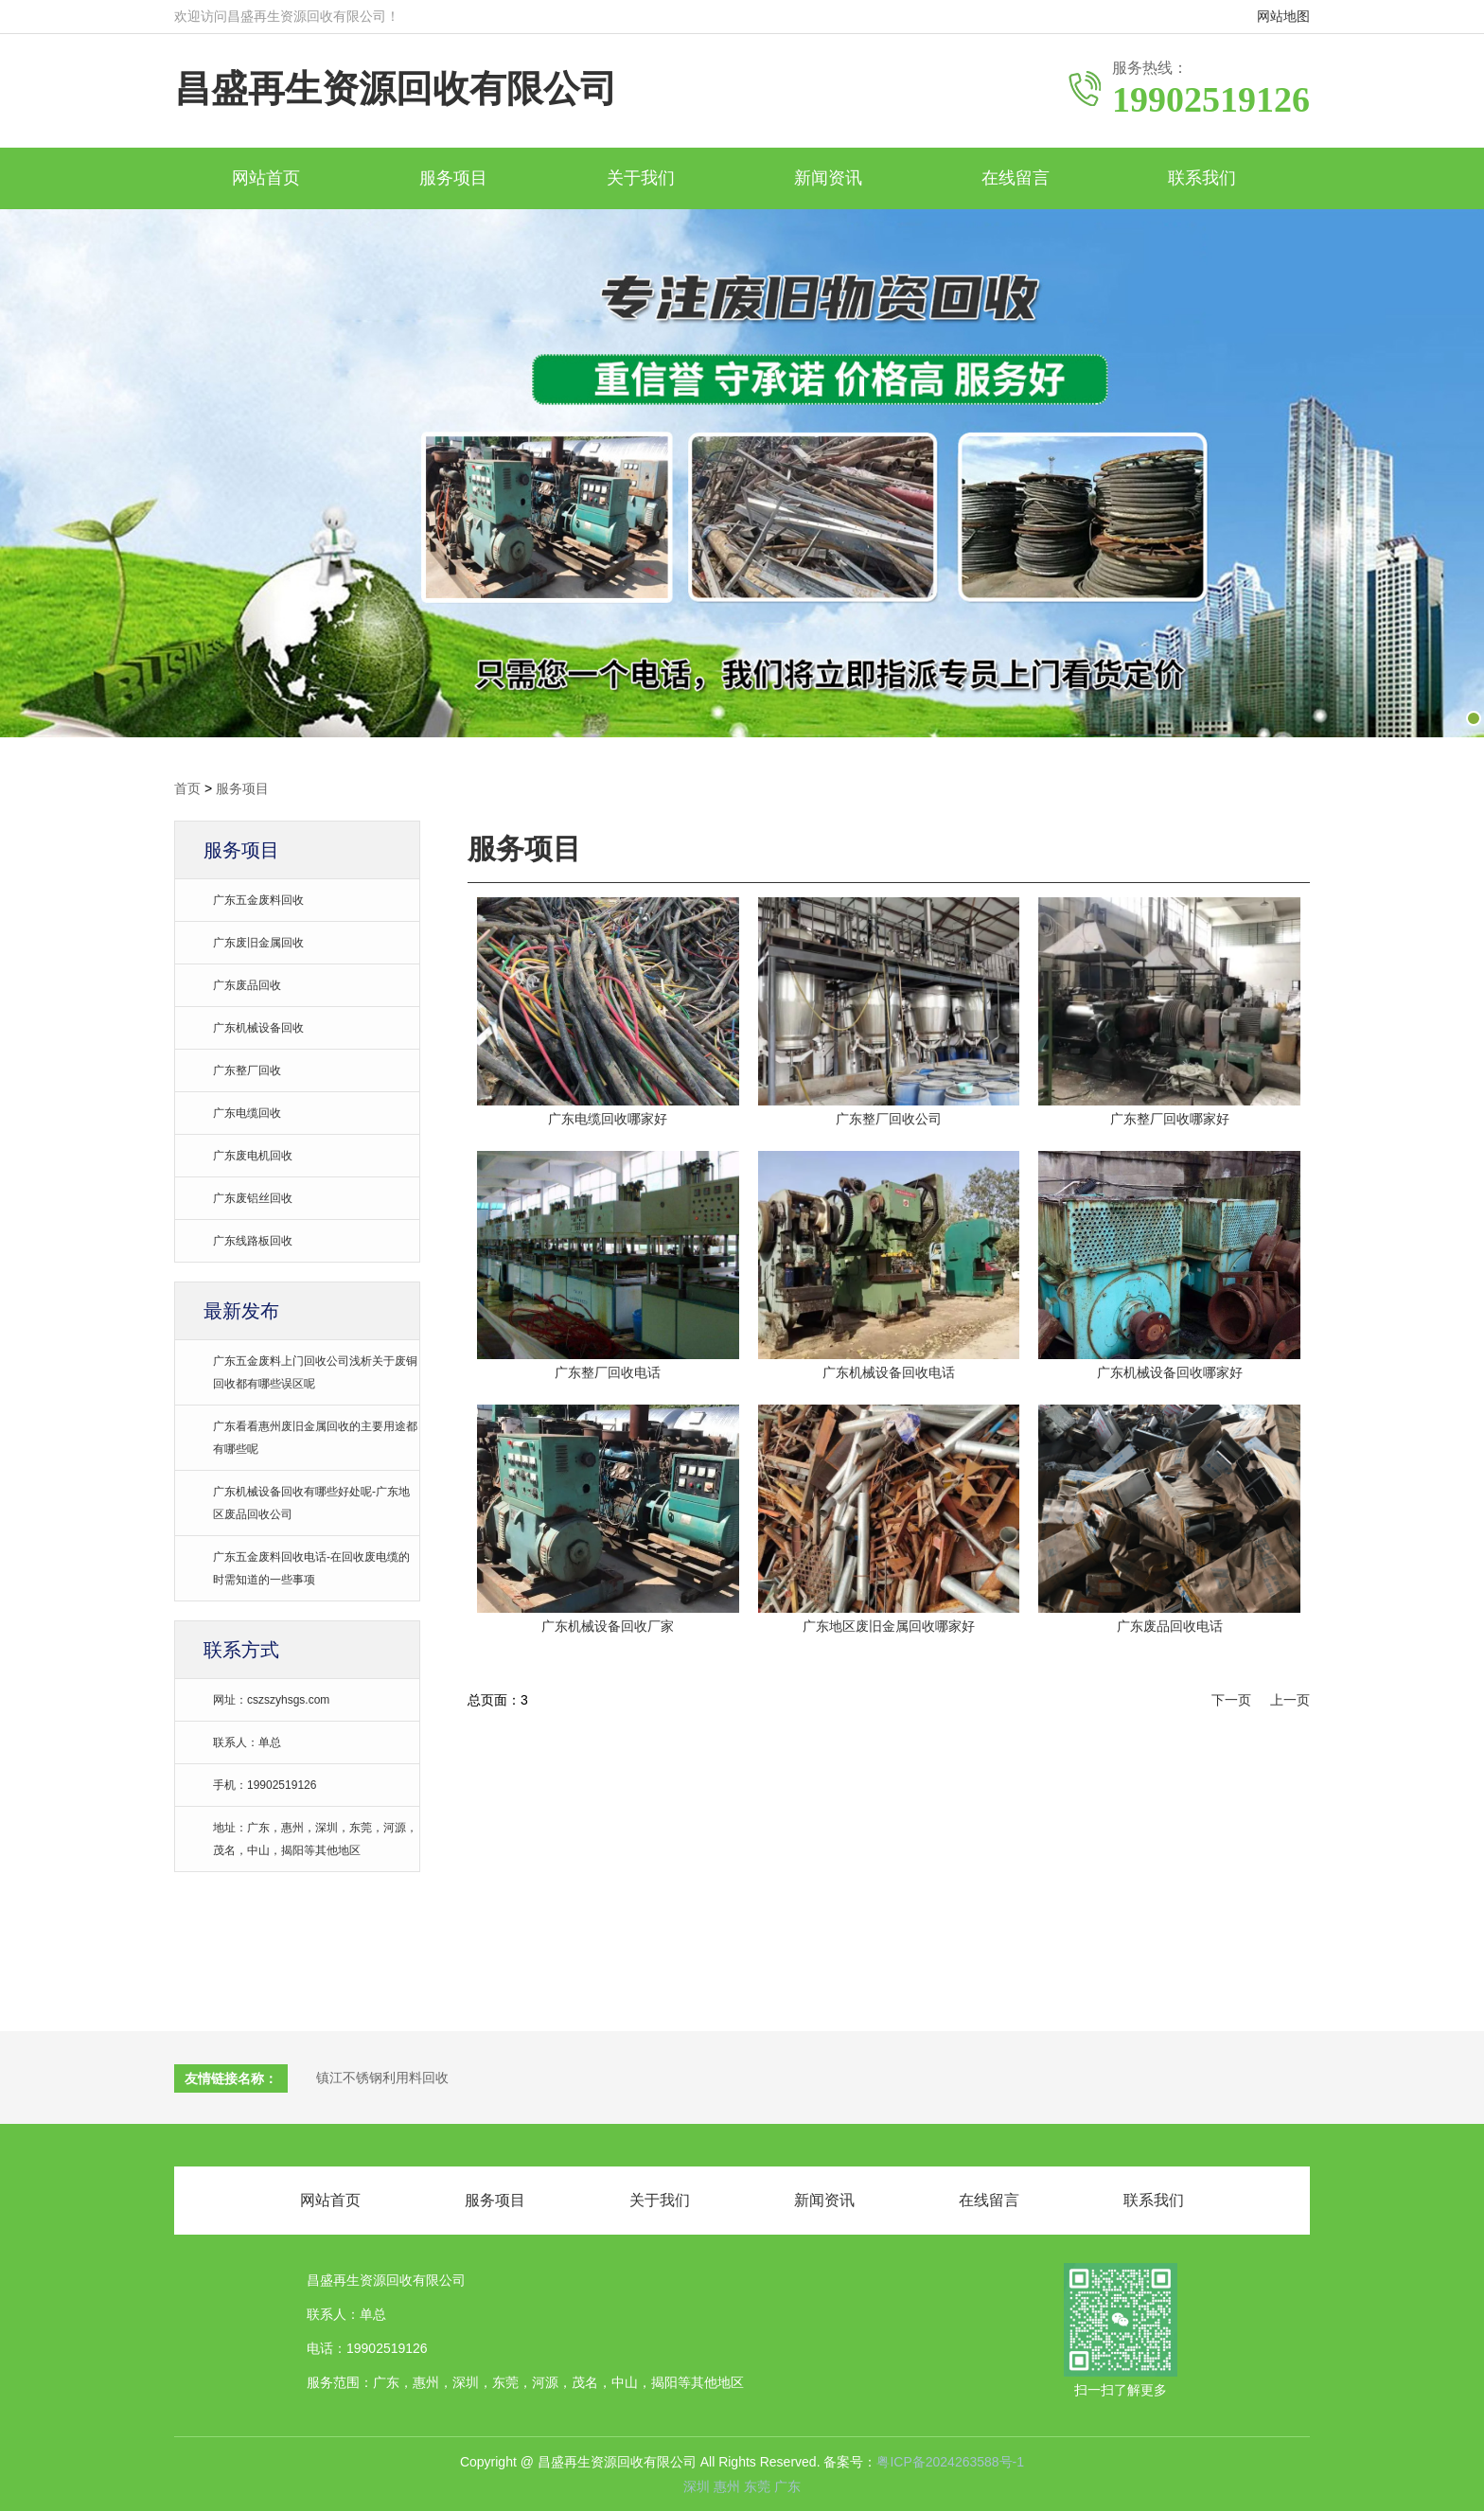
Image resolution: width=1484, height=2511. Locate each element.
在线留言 (1015, 177)
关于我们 (641, 177)
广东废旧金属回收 (258, 942)
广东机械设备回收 (258, 1027)
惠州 (729, 2486)
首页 (187, 788)
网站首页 (266, 177)
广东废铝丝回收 (252, 1198)
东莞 (759, 2486)
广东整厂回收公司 (889, 1118)
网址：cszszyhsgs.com (271, 1699)
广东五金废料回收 (258, 900)
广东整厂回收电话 (608, 1372)
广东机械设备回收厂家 (607, 1626)
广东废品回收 (247, 985)
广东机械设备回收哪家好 (1170, 1372)
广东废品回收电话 (1170, 1626)
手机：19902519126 (264, 1785)
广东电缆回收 (247, 1113)
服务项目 (453, 177)
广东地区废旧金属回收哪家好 (889, 1626)
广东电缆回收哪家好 (607, 1118)
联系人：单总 (247, 1742)
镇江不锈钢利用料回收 (382, 2077)
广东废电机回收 (252, 1155)
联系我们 (1202, 177)
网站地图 (1283, 16)
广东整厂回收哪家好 (1169, 1118)
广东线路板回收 (252, 1240)
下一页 (1231, 1699)
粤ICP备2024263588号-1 (950, 2461)
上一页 (1290, 1699)
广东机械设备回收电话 (888, 1372)
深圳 (698, 2486)
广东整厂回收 (247, 1070)
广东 (787, 2486)
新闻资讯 (828, 177)
